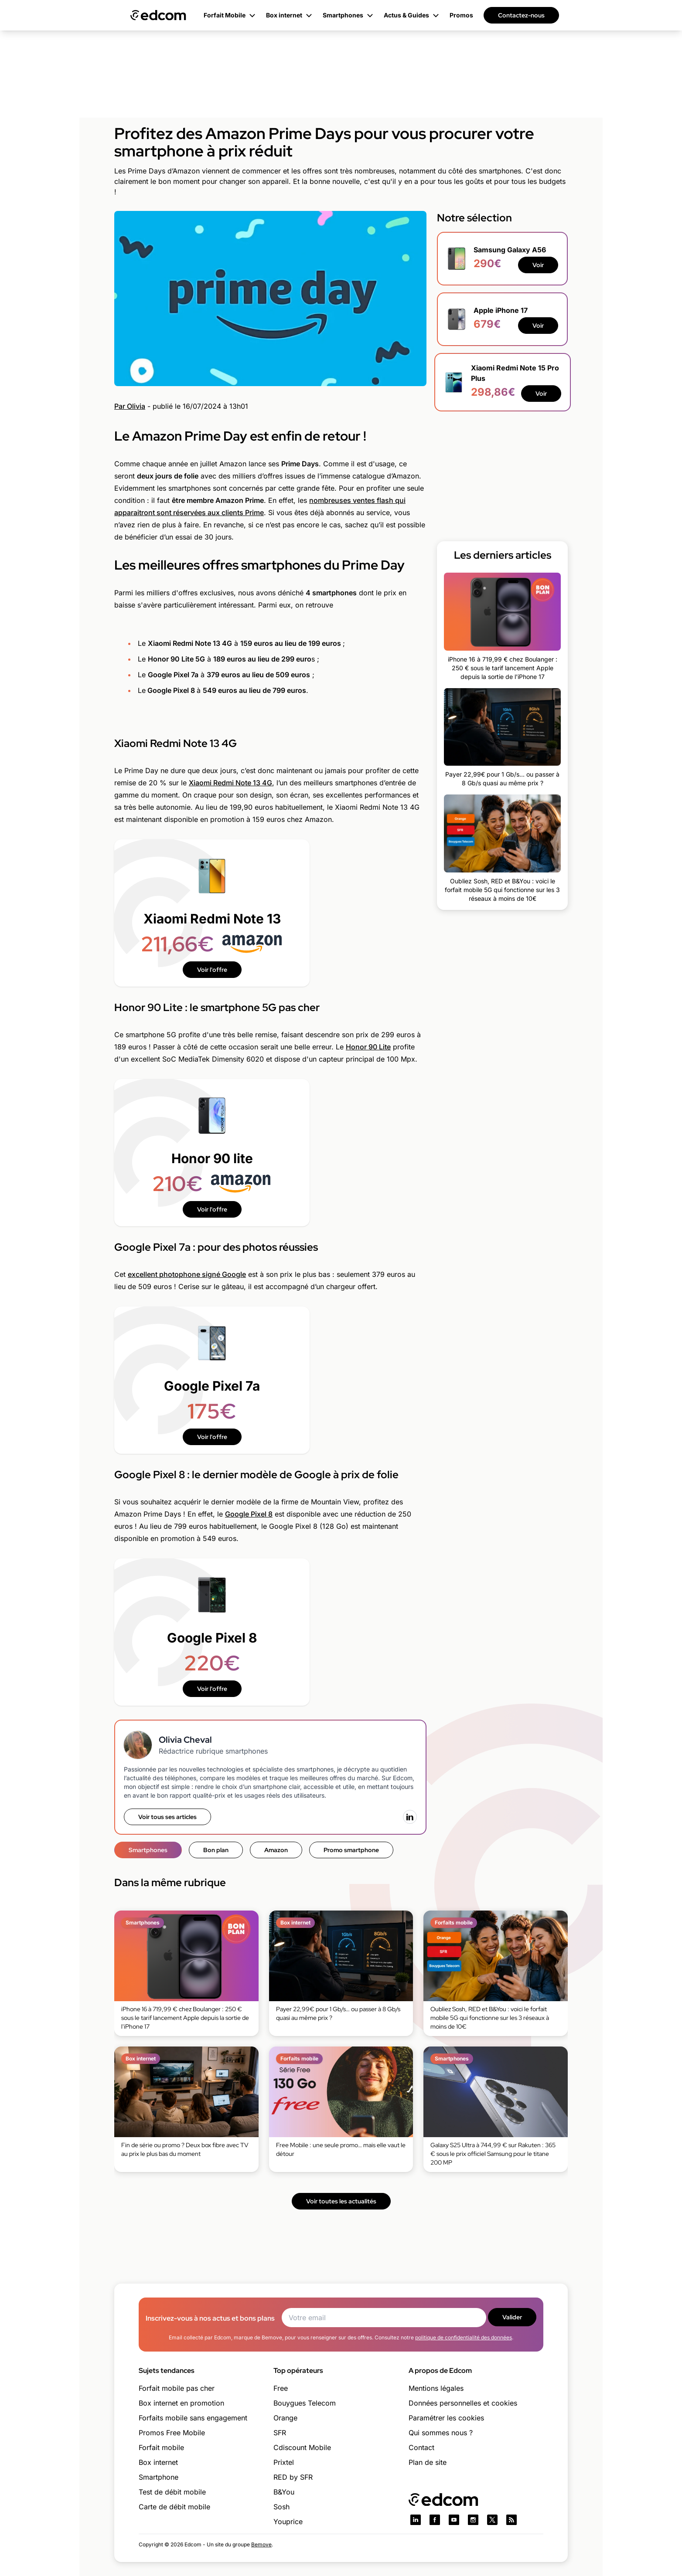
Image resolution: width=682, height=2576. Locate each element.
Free (280, 2388)
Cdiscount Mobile (302, 2447)
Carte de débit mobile (174, 2506)
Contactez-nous (521, 15)
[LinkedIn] (410, 1817)
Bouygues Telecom (304, 2403)
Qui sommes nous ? (441, 2432)
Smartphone (158, 2477)
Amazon (276, 1850)
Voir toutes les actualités (341, 2201)
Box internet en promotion (181, 2403)
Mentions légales (436, 2388)
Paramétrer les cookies (446, 2417)
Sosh (281, 2506)
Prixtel (283, 2462)
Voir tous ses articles (167, 1817)
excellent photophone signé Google (187, 1274)
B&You (283, 2492)
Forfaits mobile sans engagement (193, 2417)
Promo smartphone (351, 1850)
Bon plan (215, 1850)
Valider (512, 2317)
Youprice (288, 2521)
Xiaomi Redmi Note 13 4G (230, 782)
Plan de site (428, 2462)
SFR (279, 2432)
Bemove (261, 2544)
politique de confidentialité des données (463, 2337)
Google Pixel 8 (249, 1514)
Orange (285, 2417)
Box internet (158, 2462)
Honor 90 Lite (368, 1046)
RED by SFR (293, 2477)
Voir (538, 265)
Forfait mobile (161, 2447)
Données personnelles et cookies (463, 2403)
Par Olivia (129, 406)
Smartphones (148, 1850)
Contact (421, 2447)
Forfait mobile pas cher (177, 2388)
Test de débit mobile (172, 2492)
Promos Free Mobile (172, 2432)
